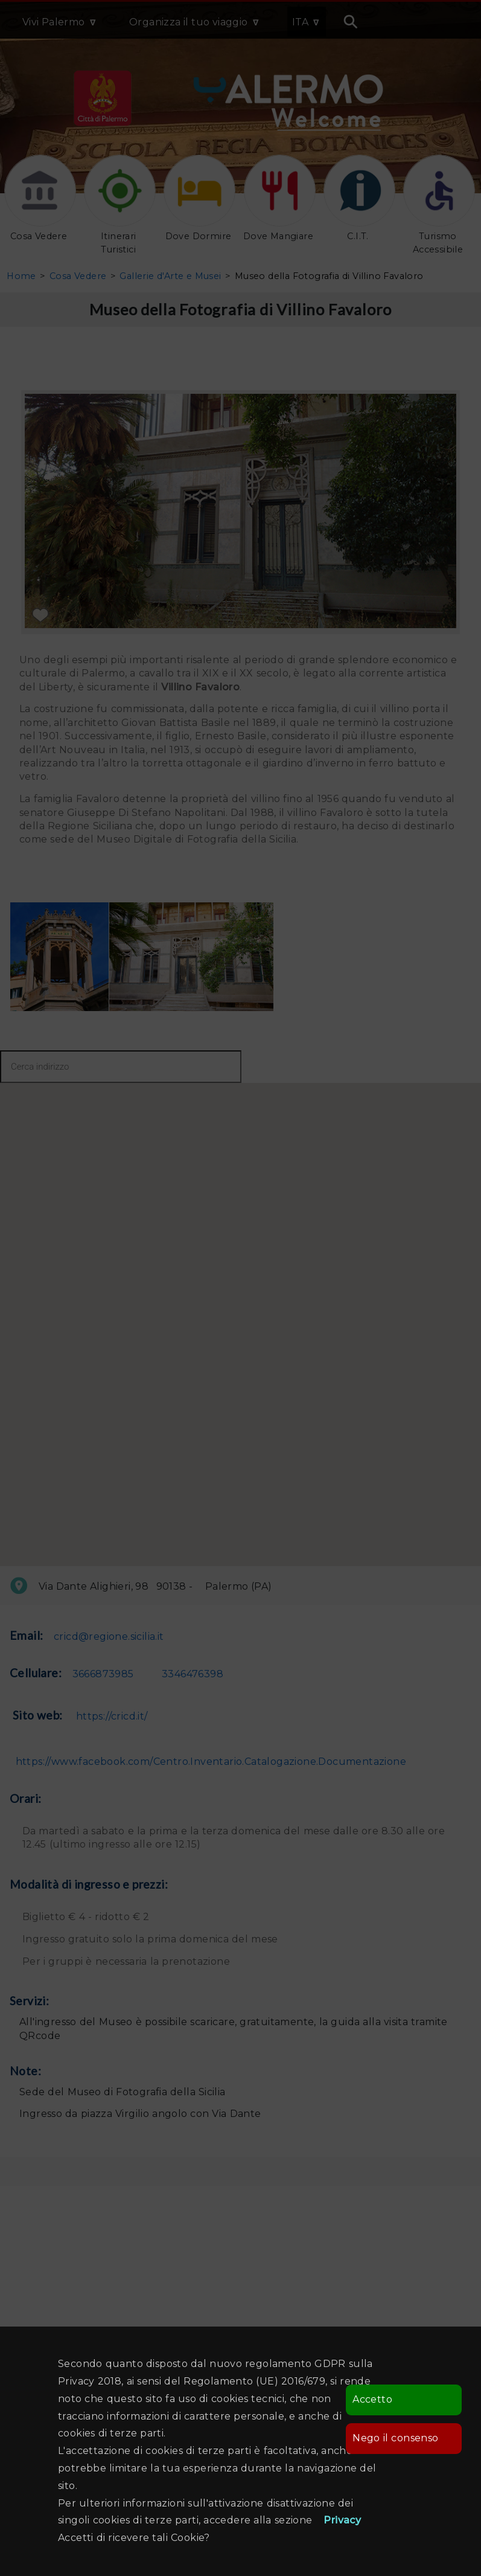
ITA (300, 22)
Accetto (372, 2399)
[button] (131, 1290)
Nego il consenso (395, 2438)
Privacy (342, 2520)
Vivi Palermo (53, 22)
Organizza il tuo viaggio (188, 22)
